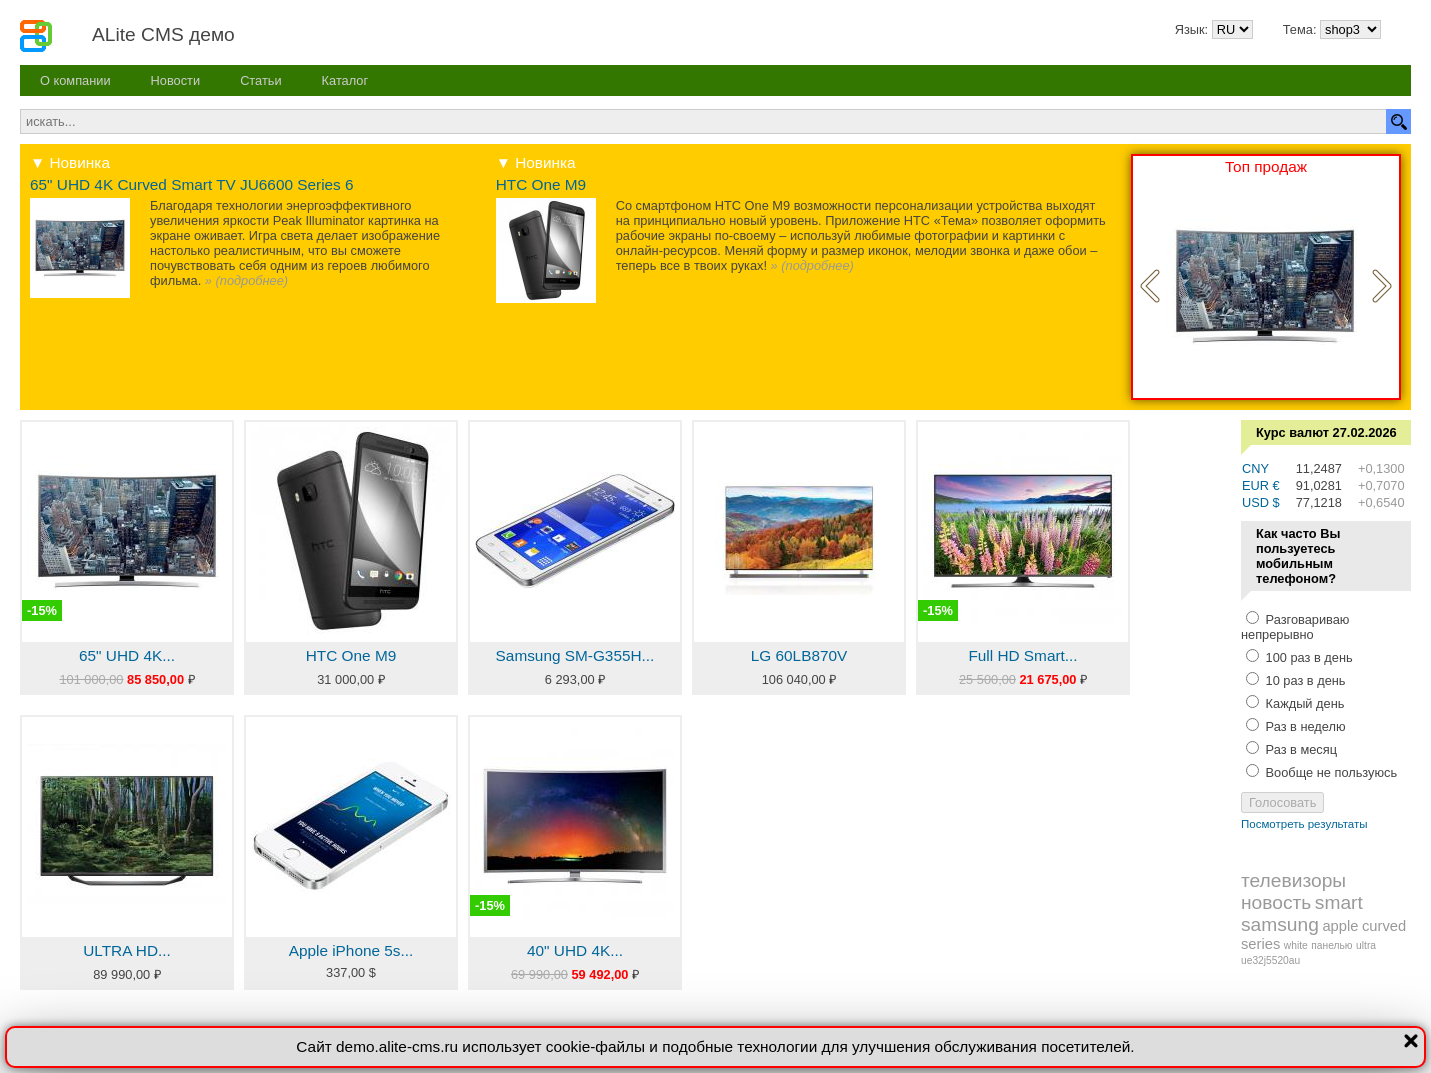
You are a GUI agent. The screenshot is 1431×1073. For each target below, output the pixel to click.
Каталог (345, 80)
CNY (1255, 468)
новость (1276, 902)
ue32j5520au (1270, 960)
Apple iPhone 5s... (351, 950)
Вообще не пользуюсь (1329, 772)
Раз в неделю (1304, 726)
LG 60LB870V (799, 655)
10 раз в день (1304, 680)
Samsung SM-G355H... (575, 655)
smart (1339, 902)
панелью (1331, 945)
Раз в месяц (1299, 749)
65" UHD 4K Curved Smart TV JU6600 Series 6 (192, 184)
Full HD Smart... (1022, 655)
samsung (1280, 924)
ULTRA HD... (127, 950)
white (1296, 945)
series (1260, 944)
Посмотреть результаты (1304, 824)
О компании (75, 80)
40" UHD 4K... (575, 950)
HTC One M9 (541, 184)
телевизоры (1293, 880)
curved (1384, 926)
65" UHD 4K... (127, 655)
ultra (1366, 945)
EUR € (1261, 485)
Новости (176, 80)
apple (1340, 926)
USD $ (1261, 502)
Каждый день (1303, 703)
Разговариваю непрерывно (1295, 627)
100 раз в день (1307, 657)
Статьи (260, 80)
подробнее (252, 280)
